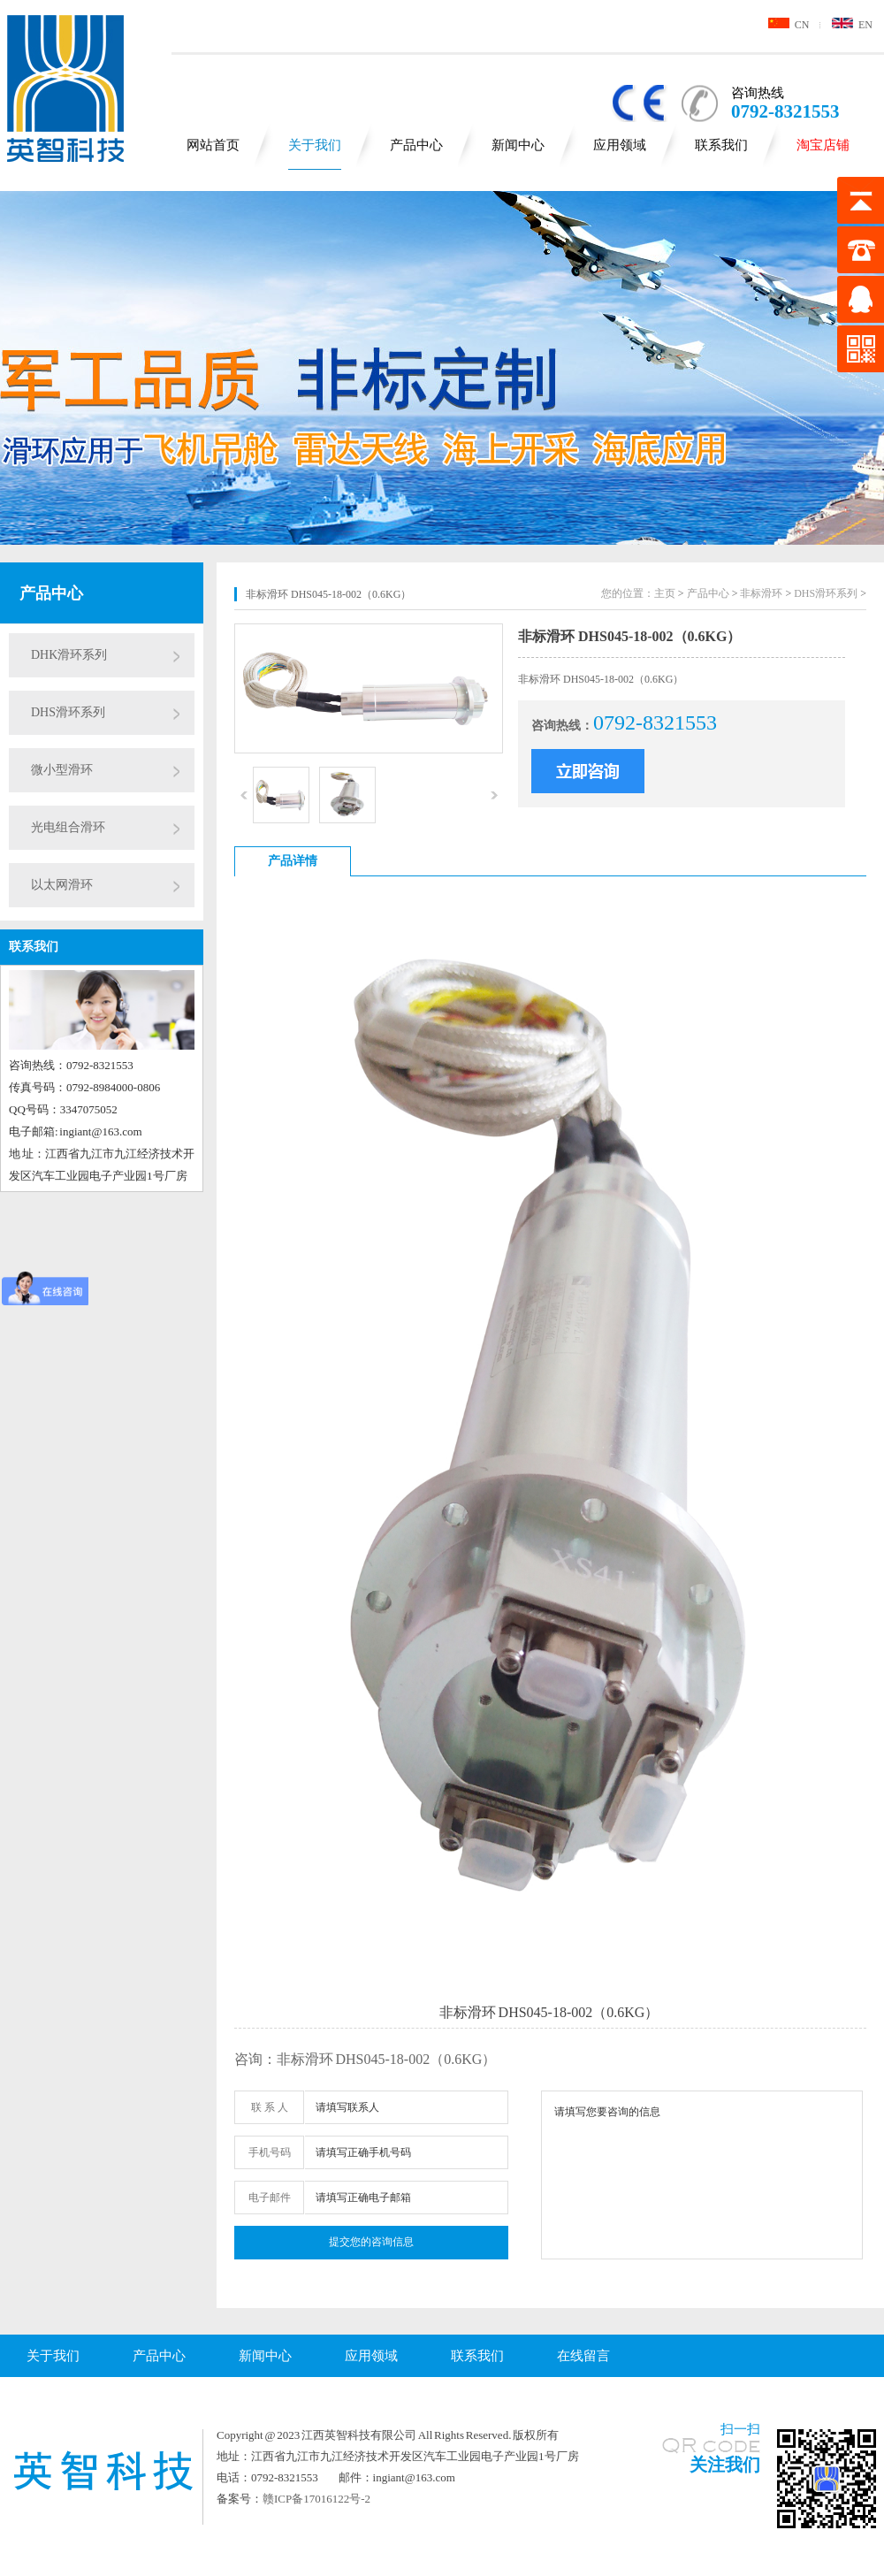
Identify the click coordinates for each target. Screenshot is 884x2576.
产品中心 (416, 145)
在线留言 (583, 2356)
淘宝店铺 (823, 145)
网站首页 (213, 145)
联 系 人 (269, 2107)
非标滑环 (761, 593)
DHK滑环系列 (69, 654)
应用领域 (619, 145)
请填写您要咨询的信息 (702, 2175)
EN (852, 25)
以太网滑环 (62, 884)
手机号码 (269, 2152)
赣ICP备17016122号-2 (316, 2498)
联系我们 (721, 145)
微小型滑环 (62, 769)
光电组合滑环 (68, 827)
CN (789, 25)
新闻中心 (518, 145)
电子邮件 (269, 2197)
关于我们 (314, 145)
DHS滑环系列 (68, 712)
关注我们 (725, 2464)
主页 (664, 593)
